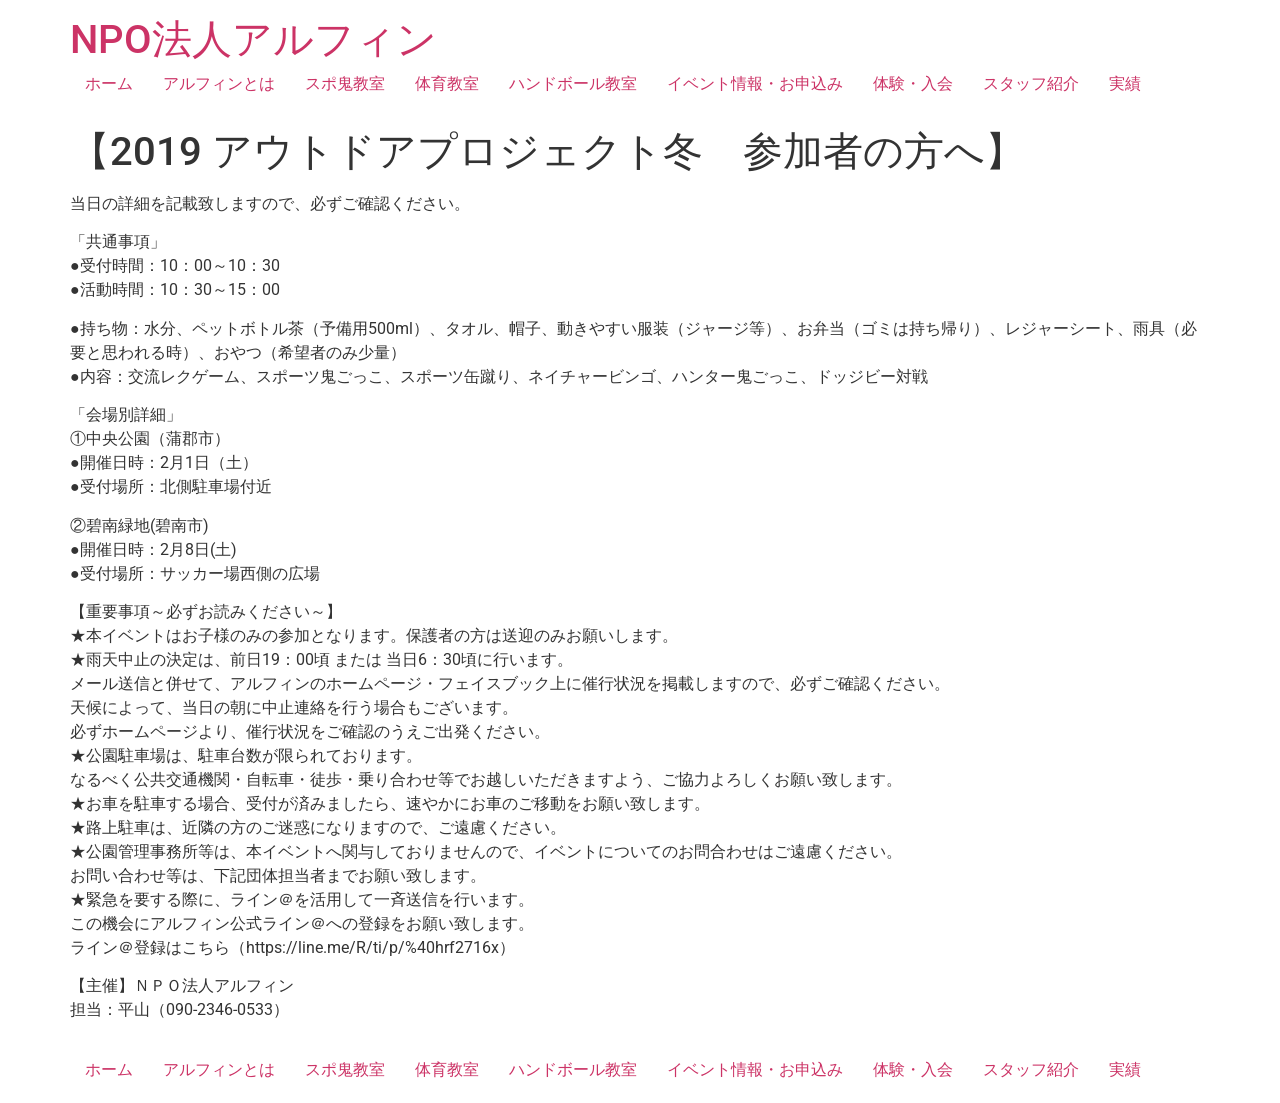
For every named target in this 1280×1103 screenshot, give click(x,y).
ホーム (109, 83)
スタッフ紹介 (1031, 83)
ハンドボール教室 (573, 83)
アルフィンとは (219, 83)
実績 (1125, 83)
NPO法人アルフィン (253, 39)
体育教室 (447, 83)
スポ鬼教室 (345, 83)
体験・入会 (913, 83)
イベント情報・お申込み (755, 83)
